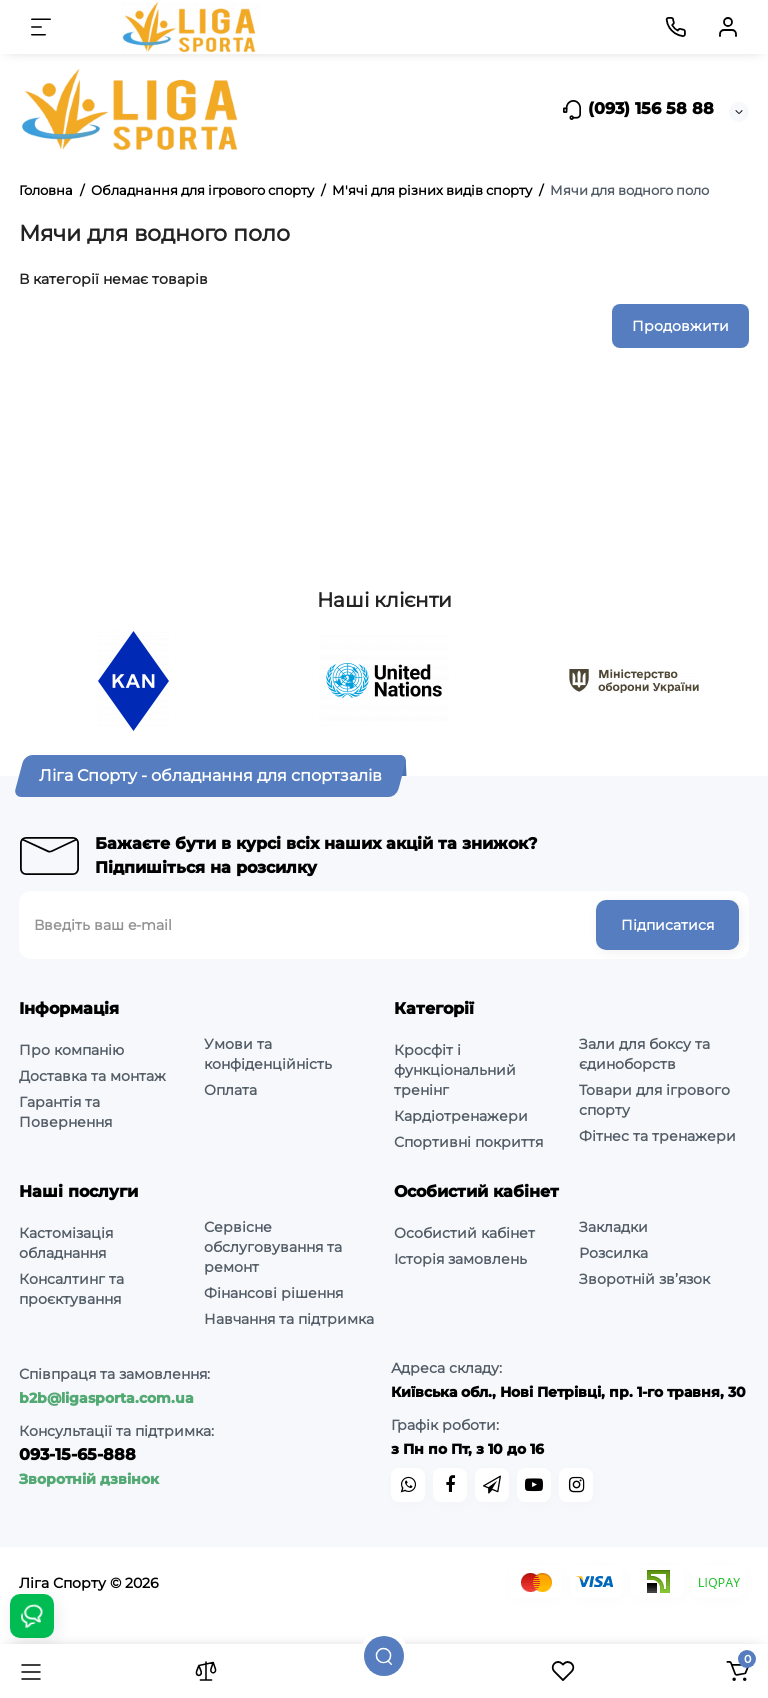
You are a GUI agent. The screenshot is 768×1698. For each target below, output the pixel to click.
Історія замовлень (460, 1259)
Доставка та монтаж (92, 1076)
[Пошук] (384, 1656)
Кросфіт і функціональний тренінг (455, 1070)
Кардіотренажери (461, 1116)
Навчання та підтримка (289, 1319)
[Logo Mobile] (191, 27)
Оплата (230, 1090)
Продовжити (680, 326)
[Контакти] (676, 27)
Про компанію (71, 1050)
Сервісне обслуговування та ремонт (273, 1247)
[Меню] (41, 27)
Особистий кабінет (464, 1233)
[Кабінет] (728, 27)
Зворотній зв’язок (644, 1279)
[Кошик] (737, 1671)
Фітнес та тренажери (657, 1136)
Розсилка (613, 1253)
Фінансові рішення (273, 1293)
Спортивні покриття (468, 1142)
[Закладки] (563, 1671)
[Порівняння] (206, 1671)
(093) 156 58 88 (637, 110)
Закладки (613, 1227)
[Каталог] (31, 1671)
